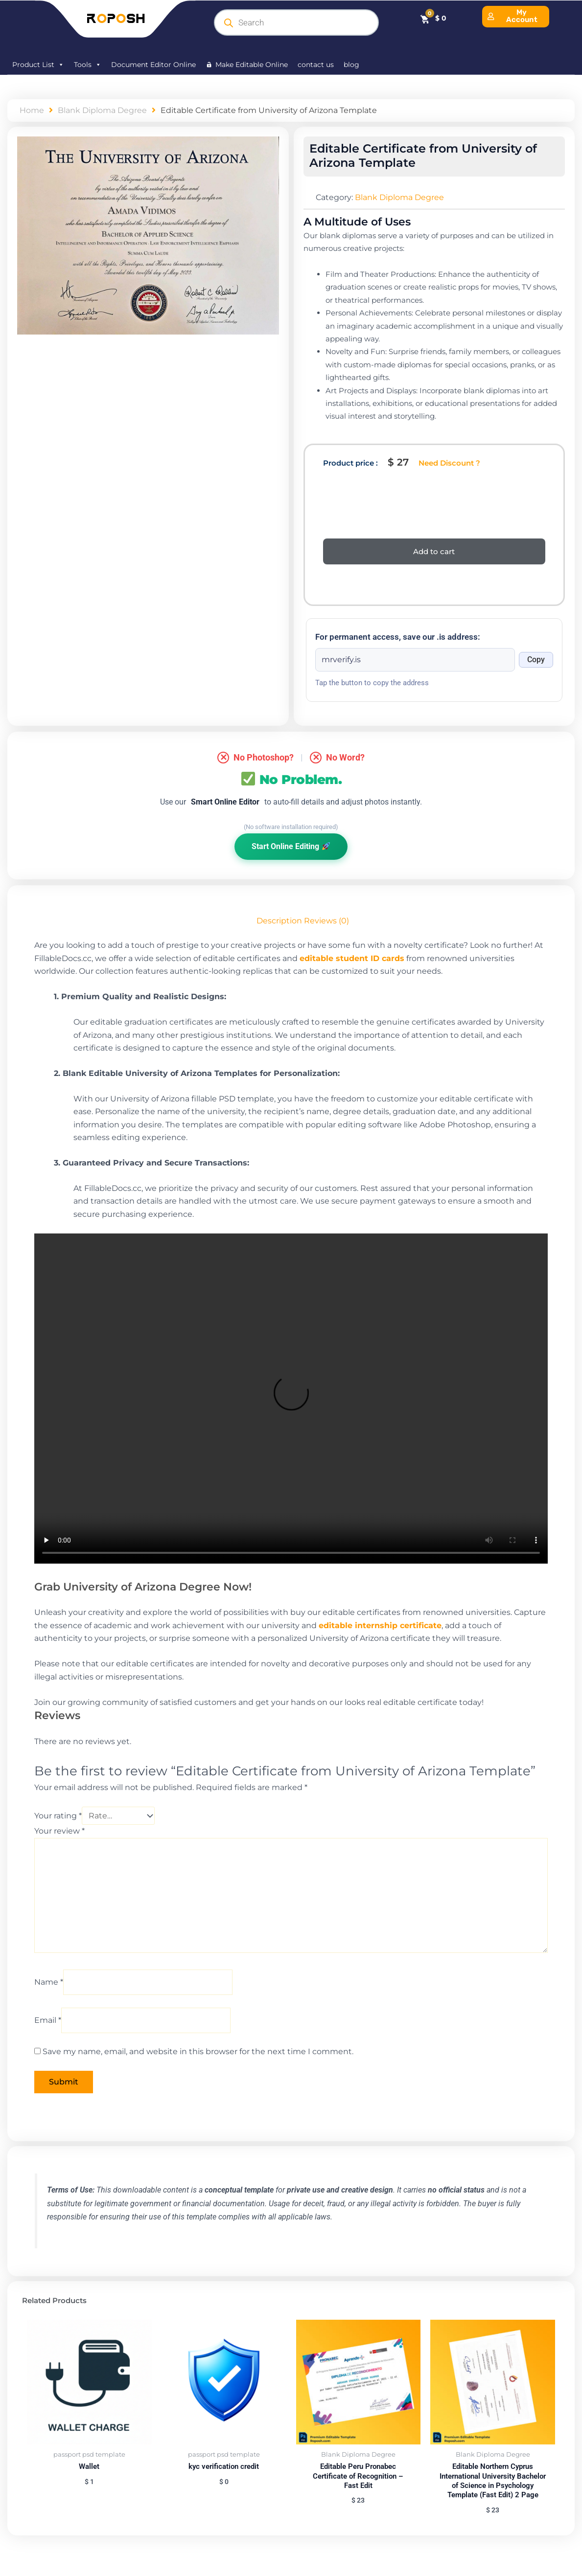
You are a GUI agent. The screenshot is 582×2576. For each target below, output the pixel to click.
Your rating (58, 1816)
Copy (536, 659)
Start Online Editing (290, 846)
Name (48, 1983)
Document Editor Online (153, 64)
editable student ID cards (352, 958)
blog (351, 64)
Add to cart (434, 551)
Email (47, 2021)
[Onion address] (415, 660)
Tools (87, 64)
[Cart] (433, 18)
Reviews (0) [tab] (326, 920)
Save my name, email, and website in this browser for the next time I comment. (198, 2053)
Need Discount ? (449, 463)
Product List (38, 64)
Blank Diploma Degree (102, 110)
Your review (59, 1831)
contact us (316, 64)
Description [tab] (279, 920)
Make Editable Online (251, 64)
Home (32, 110)
